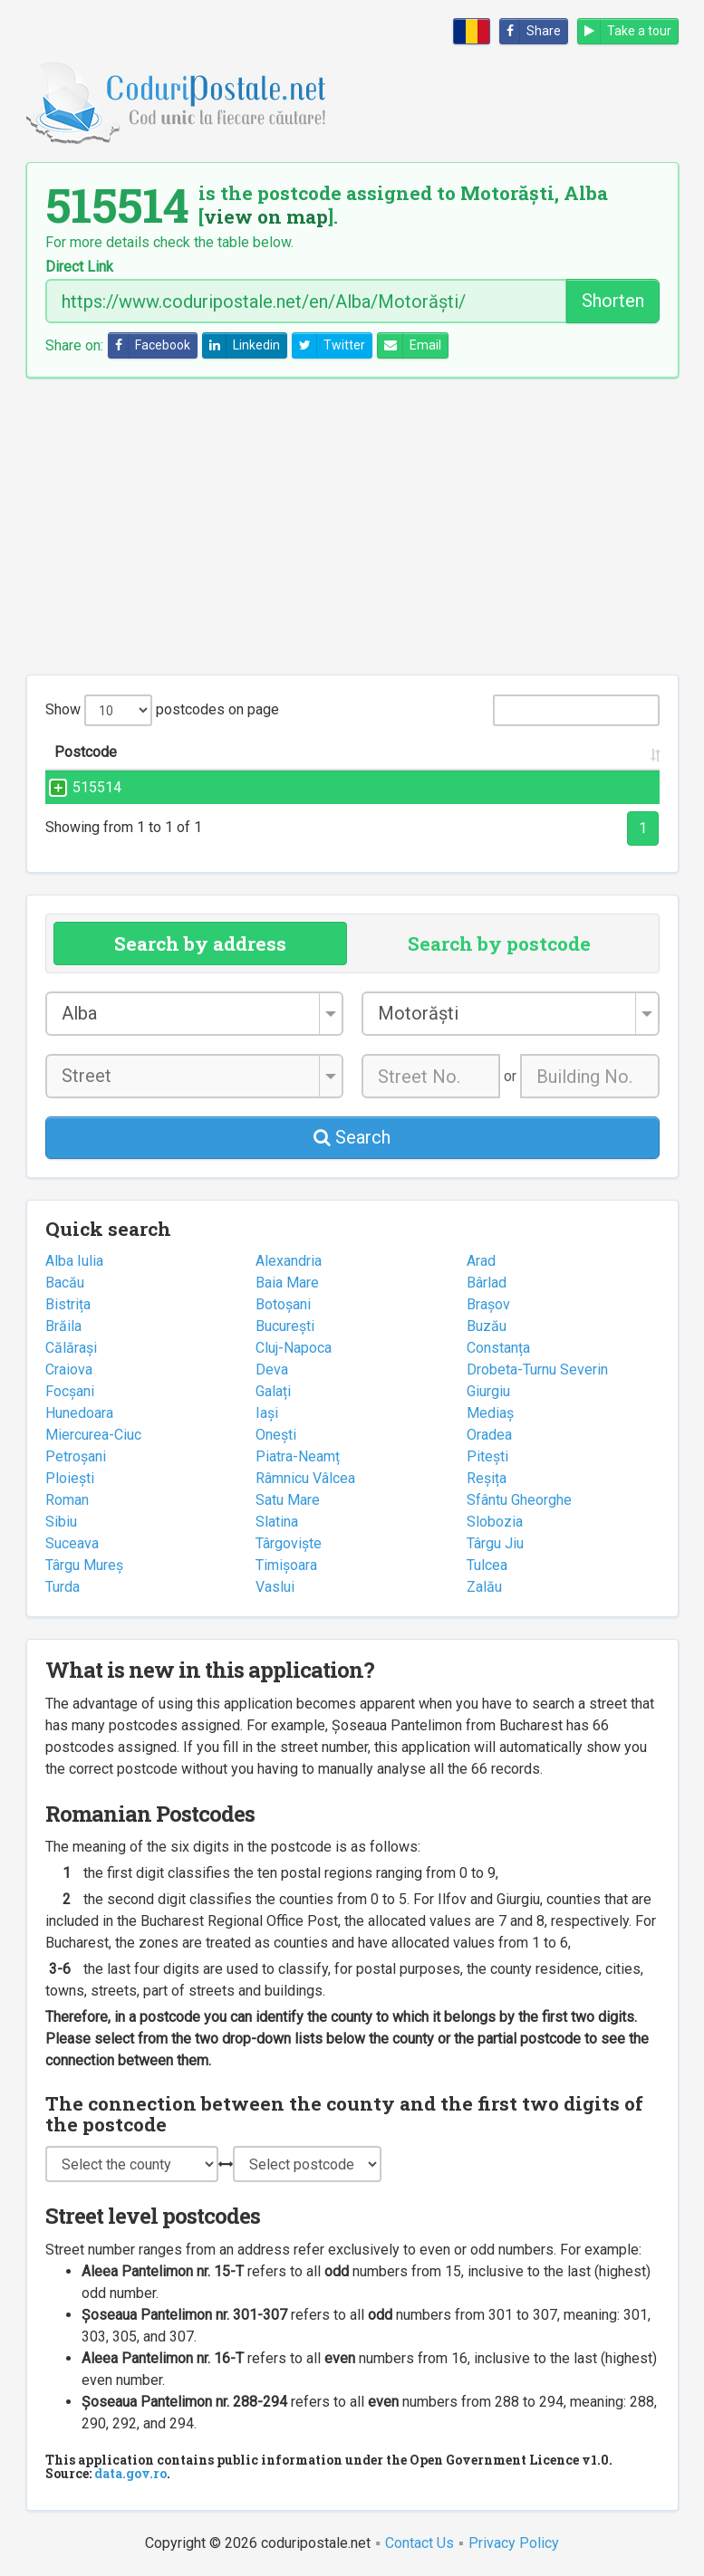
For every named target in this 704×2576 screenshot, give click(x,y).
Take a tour (624, 31)
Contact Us (419, 2543)
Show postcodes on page (162, 710)
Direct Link (79, 267)
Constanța (498, 1347)
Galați (273, 1391)
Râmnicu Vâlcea (305, 1478)
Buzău (486, 1326)
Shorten (613, 300)
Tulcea (487, 1565)
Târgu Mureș (84, 1565)
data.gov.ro (130, 2473)
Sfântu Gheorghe (519, 1499)
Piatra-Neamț (298, 1456)
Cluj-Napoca (294, 1347)
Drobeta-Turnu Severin (537, 1369)
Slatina (277, 1521)
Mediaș (490, 1413)
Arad (481, 1260)
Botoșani (283, 1304)
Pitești (487, 1456)
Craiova (68, 1369)
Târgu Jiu (495, 1543)
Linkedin (241, 345)
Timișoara (286, 1565)
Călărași (71, 1347)
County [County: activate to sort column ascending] (590, 752)
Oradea (489, 1434)
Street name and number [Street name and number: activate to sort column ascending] (253, 752)
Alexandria (289, 1260)
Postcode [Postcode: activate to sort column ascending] (85, 752)
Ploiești (69, 1478)
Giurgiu (488, 1391)
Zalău (484, 1586)
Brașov (488, 1304)
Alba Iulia (74, 1260)
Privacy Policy (513, 2543)
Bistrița (68, 1304)
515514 (78, 787)
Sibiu (61, 1521)
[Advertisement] (352, 526)
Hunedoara (79, 1413)
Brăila (63, 1326)
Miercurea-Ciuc (93, 1434)
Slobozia (495, 1521)
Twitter (329, 345)
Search (352, 1137)
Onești (276, 1434)
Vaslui (275, 1586)
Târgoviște (289, 1543)
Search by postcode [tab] (499, 943)
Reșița (486, 1478)
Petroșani (75, 1456)
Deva (272, 1369)
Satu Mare (288, 1499)
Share (530, 31)
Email (409, 345)
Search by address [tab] (200, 943)
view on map (266, 216)
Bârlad (486, 1282)
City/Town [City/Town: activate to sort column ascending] (474, 752)
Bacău (64, 1282)
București (285, 1326)
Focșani (69, 1391)
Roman (67, 1499)
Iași (267, 1413)
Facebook (149, 345)
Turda (62, 1586)
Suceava (72, 1543)
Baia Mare (287, 1282)
